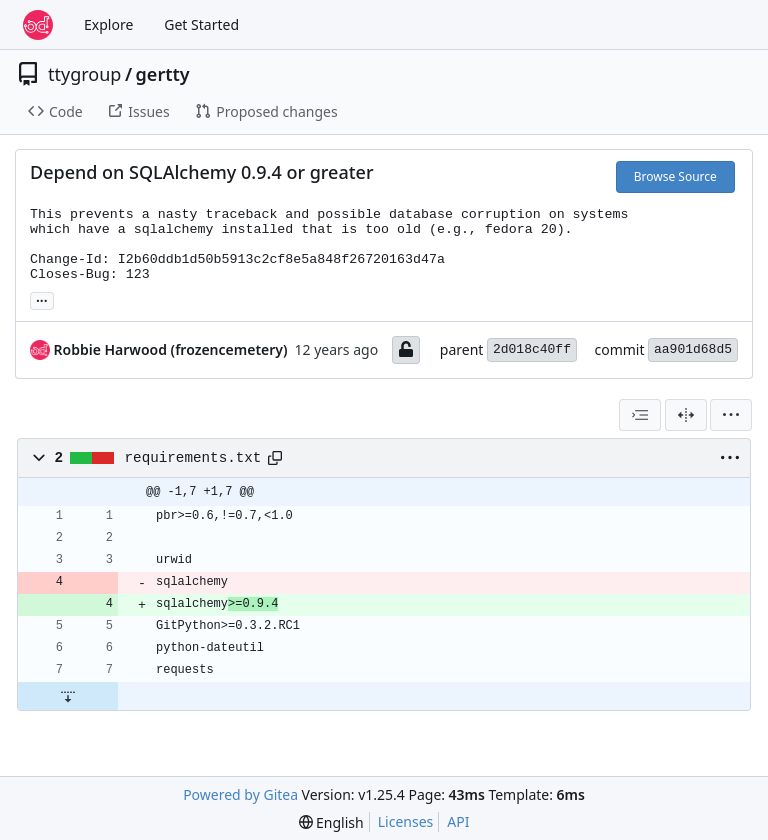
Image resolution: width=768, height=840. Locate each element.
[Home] (38, 25)
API (458, 821)
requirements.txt (193, 458)
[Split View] (686, 415)
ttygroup (84, 74)
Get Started (201, 24)
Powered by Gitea (240, 794)
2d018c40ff (532, 349)
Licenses (406, 821)
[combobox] (640, 415)
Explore (108, 24)
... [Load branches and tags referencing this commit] (42, 299)
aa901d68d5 (693, 349)
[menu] (731, 415)
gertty (163, 74)
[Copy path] (275, 458)
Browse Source (675, 176)
